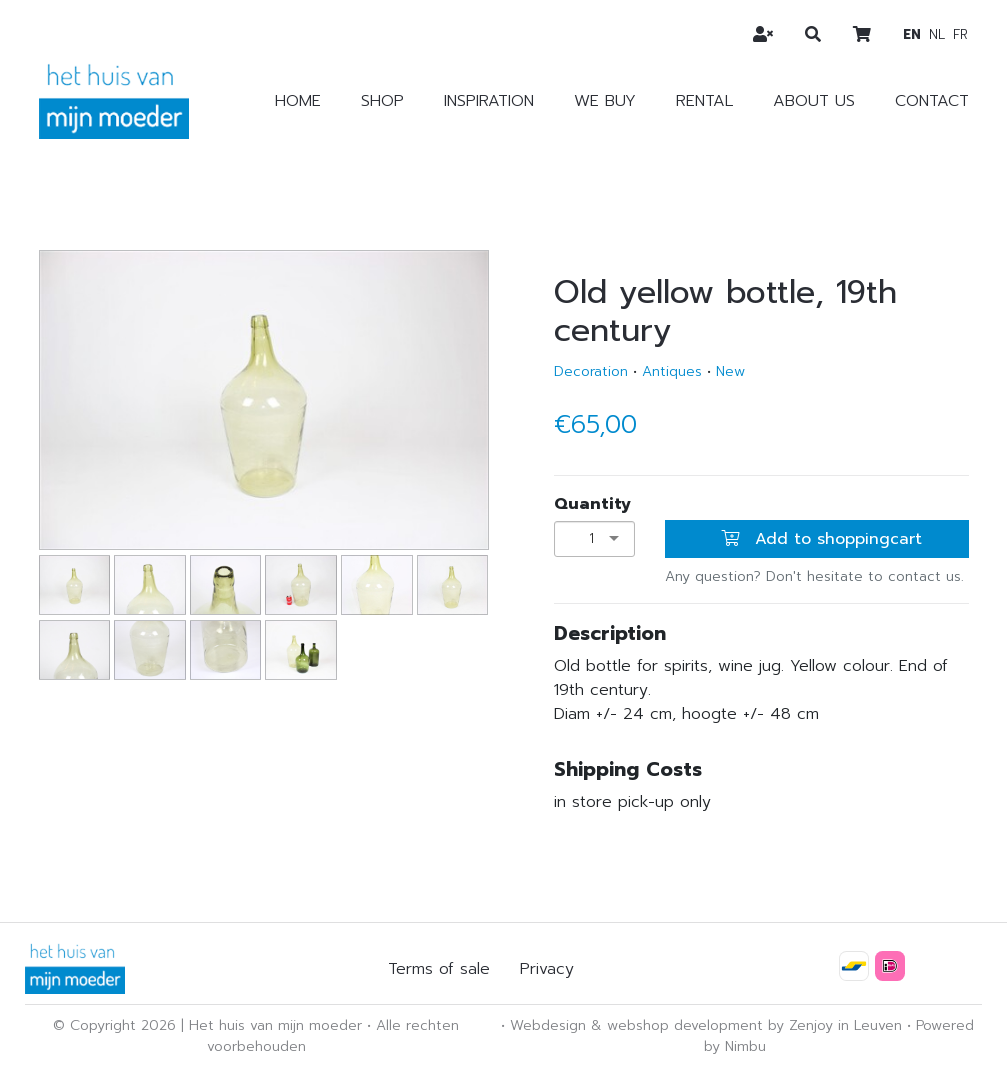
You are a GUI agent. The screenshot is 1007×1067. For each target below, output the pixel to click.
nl (937, 34)
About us (814, 101)
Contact (932, 101)
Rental (704, 101)
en (912, 34)
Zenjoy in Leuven (845, 1025)
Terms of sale (439, 969)
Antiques (672, 371)
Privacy (547, 969)
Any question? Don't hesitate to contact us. (814, 576)
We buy (605, 101)
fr (960, 34)
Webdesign (548, 1025)
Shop (382, 101)
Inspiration (489, 101)
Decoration (591, 371)
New (730, 371)
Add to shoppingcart (821, 539)
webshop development (685, 1025)
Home (298, 101)
